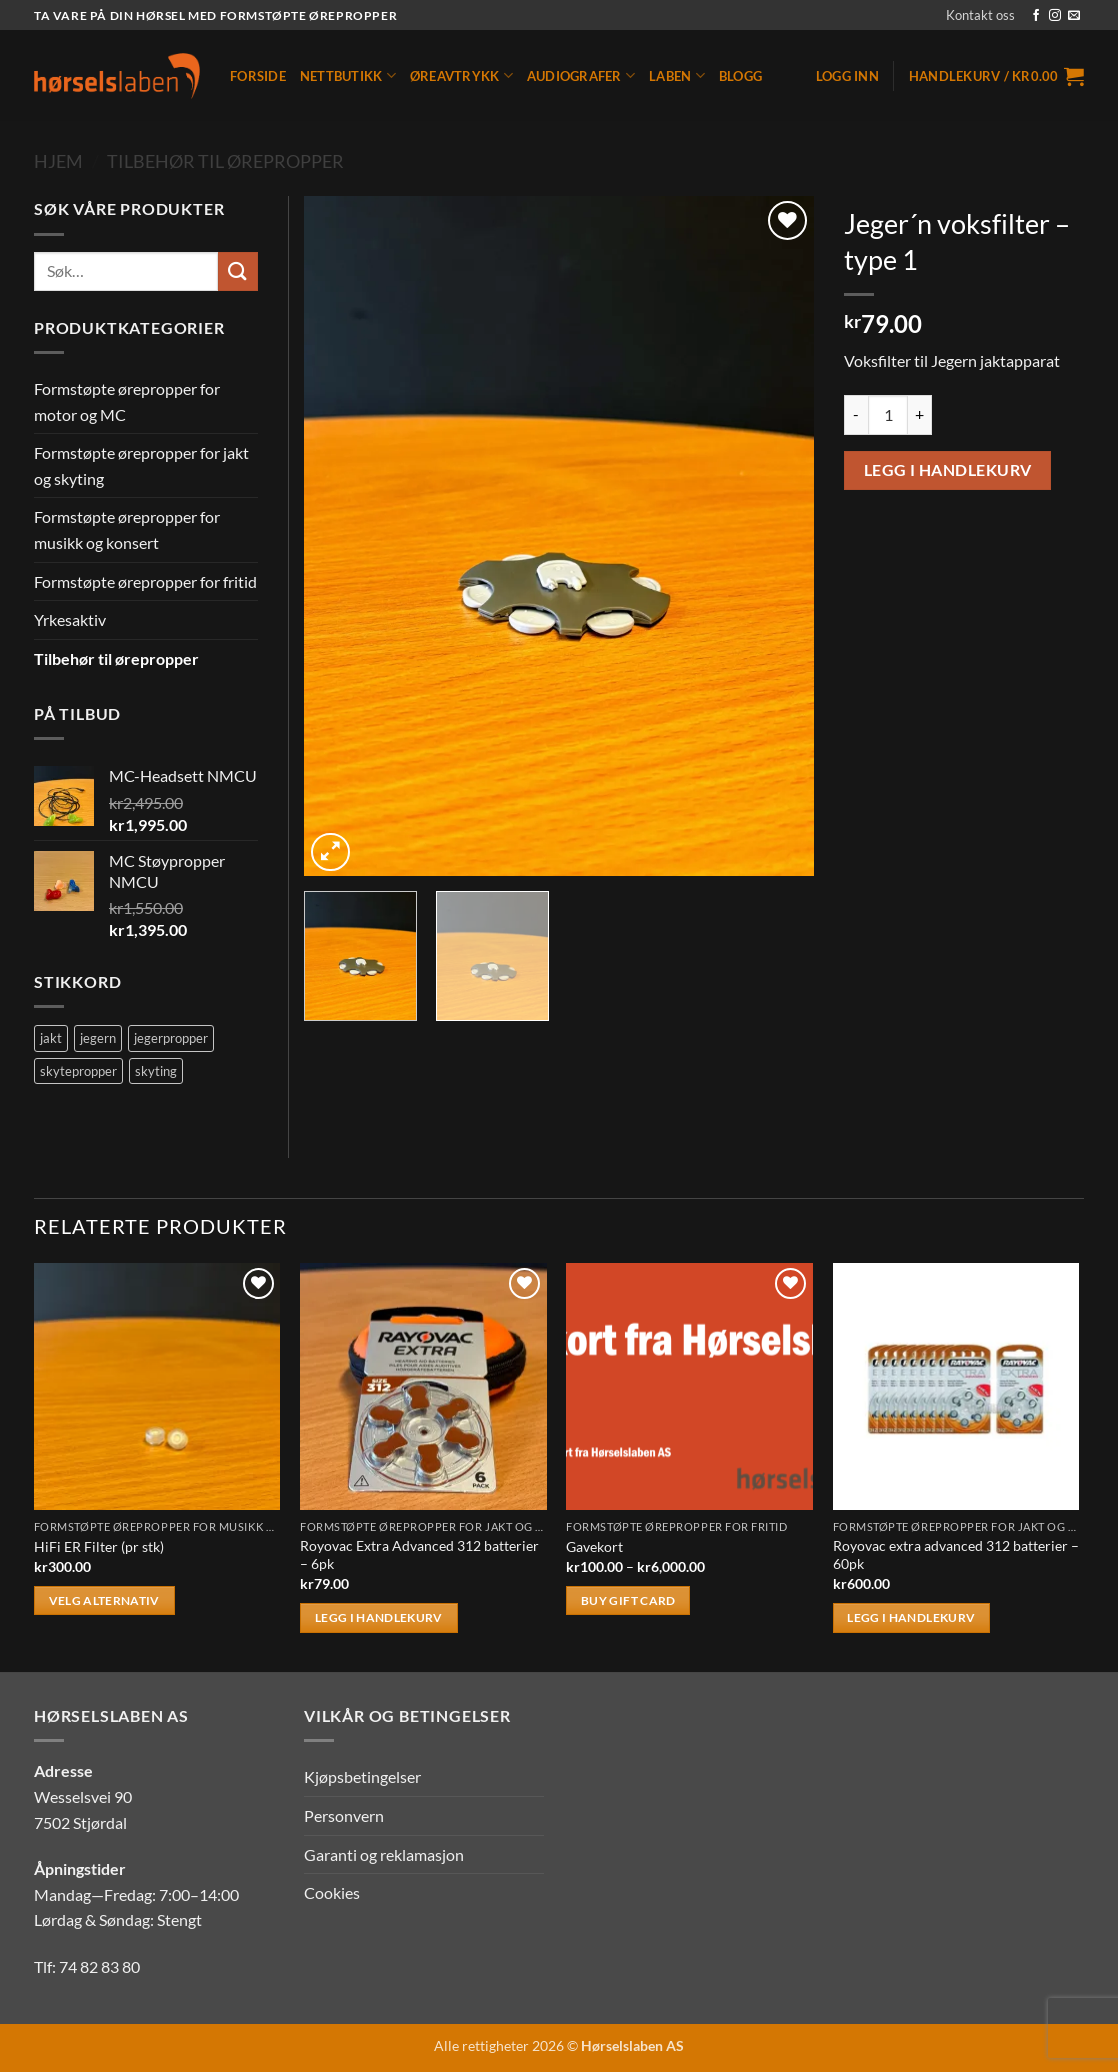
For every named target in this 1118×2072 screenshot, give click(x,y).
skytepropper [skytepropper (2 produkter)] (78, 1071)
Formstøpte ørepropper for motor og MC (127, 401)
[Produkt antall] (888, 415)
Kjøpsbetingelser (362, 1776)
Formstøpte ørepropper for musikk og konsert (127, 529)
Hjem (58, 161)
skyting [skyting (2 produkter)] (156, 1071)
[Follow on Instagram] (1055, 16)
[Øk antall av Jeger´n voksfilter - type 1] (920, 415)
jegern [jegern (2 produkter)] (98, 1038)
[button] (847, 76)
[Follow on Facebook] (1036, 16)
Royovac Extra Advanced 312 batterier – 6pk (419, 1555)
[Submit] (238, 271)
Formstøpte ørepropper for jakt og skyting (141, 465)
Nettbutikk (348, 75)
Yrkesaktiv (70, 619)
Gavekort (594, 1546)
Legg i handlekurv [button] (379, 1617)
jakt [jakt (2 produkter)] (51, 1038)
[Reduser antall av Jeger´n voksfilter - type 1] (856, 415)
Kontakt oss (980, 15)
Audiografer (581, 75)
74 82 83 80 (99, 1966)
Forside (258, 76)
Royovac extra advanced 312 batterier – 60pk (956, 1555)
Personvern (344, 1815)
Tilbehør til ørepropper (225, 161)
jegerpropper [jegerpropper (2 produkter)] (171, 1038)
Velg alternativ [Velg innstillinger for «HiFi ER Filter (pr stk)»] (104, 1600)
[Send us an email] (1074, 16)
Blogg (740, 76)
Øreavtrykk (461, 75)
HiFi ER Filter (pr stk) (99, 1546)
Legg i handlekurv (948, 470)
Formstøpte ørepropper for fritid (145, 581)
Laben (677, 75)
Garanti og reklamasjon (384, 1854)
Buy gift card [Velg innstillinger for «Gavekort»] (628, 1600)
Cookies (332, 1892)
